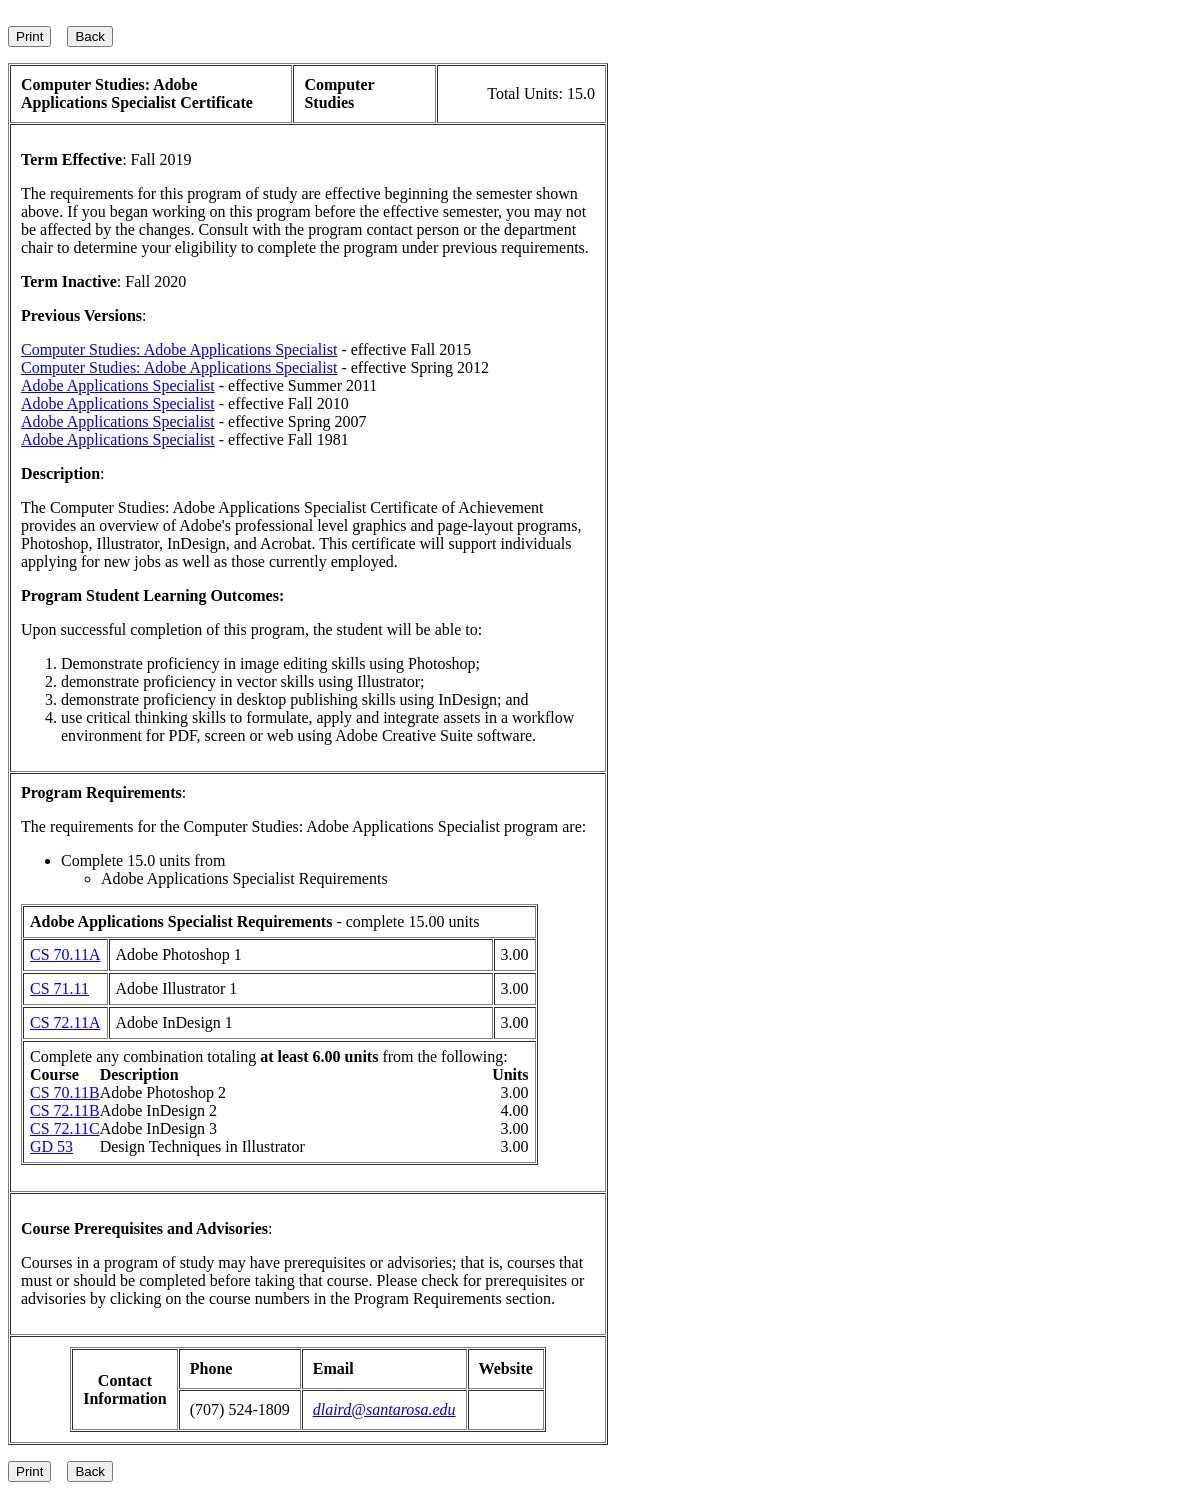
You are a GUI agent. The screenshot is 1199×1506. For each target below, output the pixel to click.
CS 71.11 (59, 988)
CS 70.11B (65, 1092)
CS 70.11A (65, 954)
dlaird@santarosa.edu (384, 1409)
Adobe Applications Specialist (118, 385)
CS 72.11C (65, 1128)
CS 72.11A (65, 1022)
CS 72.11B (65, 1110)
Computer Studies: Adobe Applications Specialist (179, 349)
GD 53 (51, 1146)
